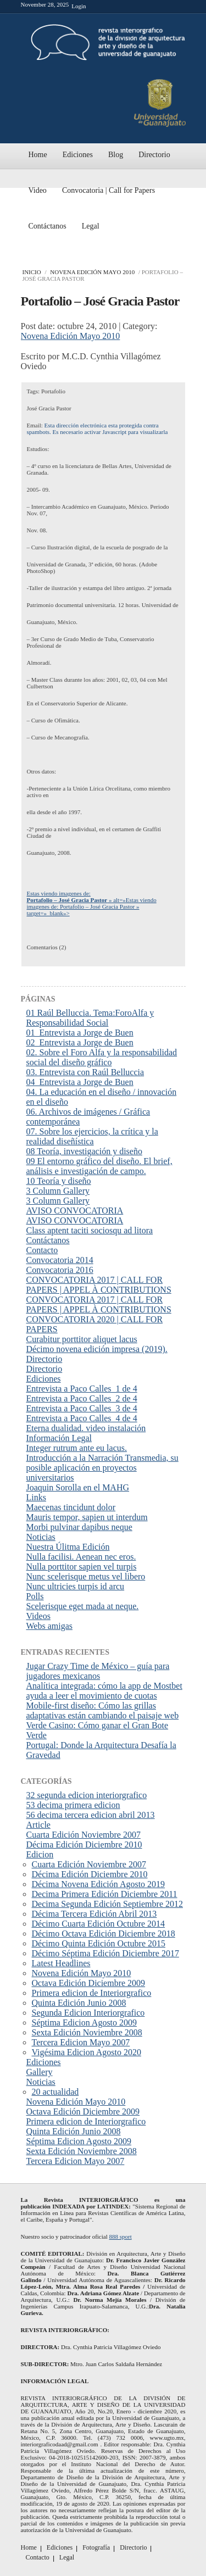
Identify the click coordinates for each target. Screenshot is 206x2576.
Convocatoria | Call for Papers (108, 190)
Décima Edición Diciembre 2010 (84, 1844)
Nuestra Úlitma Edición (68, 1546)
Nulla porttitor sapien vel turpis (81, 1566)
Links (36, 1497)
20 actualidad (55, 2091)
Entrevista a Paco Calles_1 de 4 (81, 1388)
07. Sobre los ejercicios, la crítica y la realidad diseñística (92, 1136)
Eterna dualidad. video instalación (86, 1428)
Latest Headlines (61, 1963)
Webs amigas (49, 1626)
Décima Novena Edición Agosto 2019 (98, 1884)
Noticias (40, 1537)
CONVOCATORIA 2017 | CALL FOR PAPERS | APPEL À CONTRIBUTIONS (98, 1284)
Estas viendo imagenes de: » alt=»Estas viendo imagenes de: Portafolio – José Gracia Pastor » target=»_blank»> (92, 903)
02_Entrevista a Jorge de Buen (79, 1042)
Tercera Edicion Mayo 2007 (81, 2042)
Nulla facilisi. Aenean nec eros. (81, 1556)
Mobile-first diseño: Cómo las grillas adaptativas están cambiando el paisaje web (102, 1710)
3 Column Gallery (58, 1190)
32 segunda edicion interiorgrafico (86, 1795)
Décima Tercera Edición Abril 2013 (94, 1913)
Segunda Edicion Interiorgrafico (88, 2012)
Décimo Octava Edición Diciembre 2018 (103, 1933)
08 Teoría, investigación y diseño (84, 1151)
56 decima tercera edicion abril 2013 (90, 1815)
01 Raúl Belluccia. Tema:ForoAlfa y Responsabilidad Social (90, 1017)
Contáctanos (47, 226)
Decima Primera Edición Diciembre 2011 (104, 1894)
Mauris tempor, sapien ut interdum (87, 1517)
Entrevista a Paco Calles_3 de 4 (81, 1408)
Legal (90, 226)
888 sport (120, 2236)
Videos (38, 1616)
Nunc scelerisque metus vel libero (86, 1576)
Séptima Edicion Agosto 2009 (84, 2022)
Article (38, 1824)
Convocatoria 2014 (59, 1260)
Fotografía (96, 2547)
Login (78, 6)
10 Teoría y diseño (58, 1181)
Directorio (154, 155)
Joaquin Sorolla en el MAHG (78, 1487)
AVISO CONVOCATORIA (75, 1210)
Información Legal (59, 1438)
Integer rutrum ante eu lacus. (76, 1448)
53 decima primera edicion (73, 1805)
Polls (35, 1596)
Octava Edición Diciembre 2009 (89, 1983)
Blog (115, 155)
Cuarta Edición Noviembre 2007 (83, 1834)
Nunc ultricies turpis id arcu (75, 1586)
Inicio (32, 272)
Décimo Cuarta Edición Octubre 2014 (98, 1923)
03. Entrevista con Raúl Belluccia (85, 1072)
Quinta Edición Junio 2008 (79, 2002)
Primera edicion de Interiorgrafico (92, 1993)
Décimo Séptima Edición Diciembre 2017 (105, 1953)
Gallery (39, 2072)
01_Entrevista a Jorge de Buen (79, 1032)
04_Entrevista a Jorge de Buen (79, 1082)
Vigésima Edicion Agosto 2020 (86, 2052)
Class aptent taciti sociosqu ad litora (89, 1230)
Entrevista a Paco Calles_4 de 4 (81, 1418)
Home (38, 155)
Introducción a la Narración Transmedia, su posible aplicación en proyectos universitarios (102, 1467)
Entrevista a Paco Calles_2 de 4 (81, 1398)
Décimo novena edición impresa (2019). (97, 1349)
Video (38, 190)
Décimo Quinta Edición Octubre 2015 (99, 1943)
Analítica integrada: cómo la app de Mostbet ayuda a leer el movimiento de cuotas (104, 1690)
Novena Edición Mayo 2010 (92, 272)
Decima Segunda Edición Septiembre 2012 (107, 1904)
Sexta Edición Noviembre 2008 (87, 2032)
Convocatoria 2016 (59, 1270)
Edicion (40, 1854)
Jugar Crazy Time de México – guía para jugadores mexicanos (98, 1671)
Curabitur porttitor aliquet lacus (81, 1339)
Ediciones (78, 155)
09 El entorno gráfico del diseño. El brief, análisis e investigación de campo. (99, 1166)
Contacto (42, 1250)
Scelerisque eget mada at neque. (82, 1606)
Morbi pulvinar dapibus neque (79, 1527)
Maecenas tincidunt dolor (71, 1507)
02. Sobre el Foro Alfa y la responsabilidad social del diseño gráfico (101, 1057)
